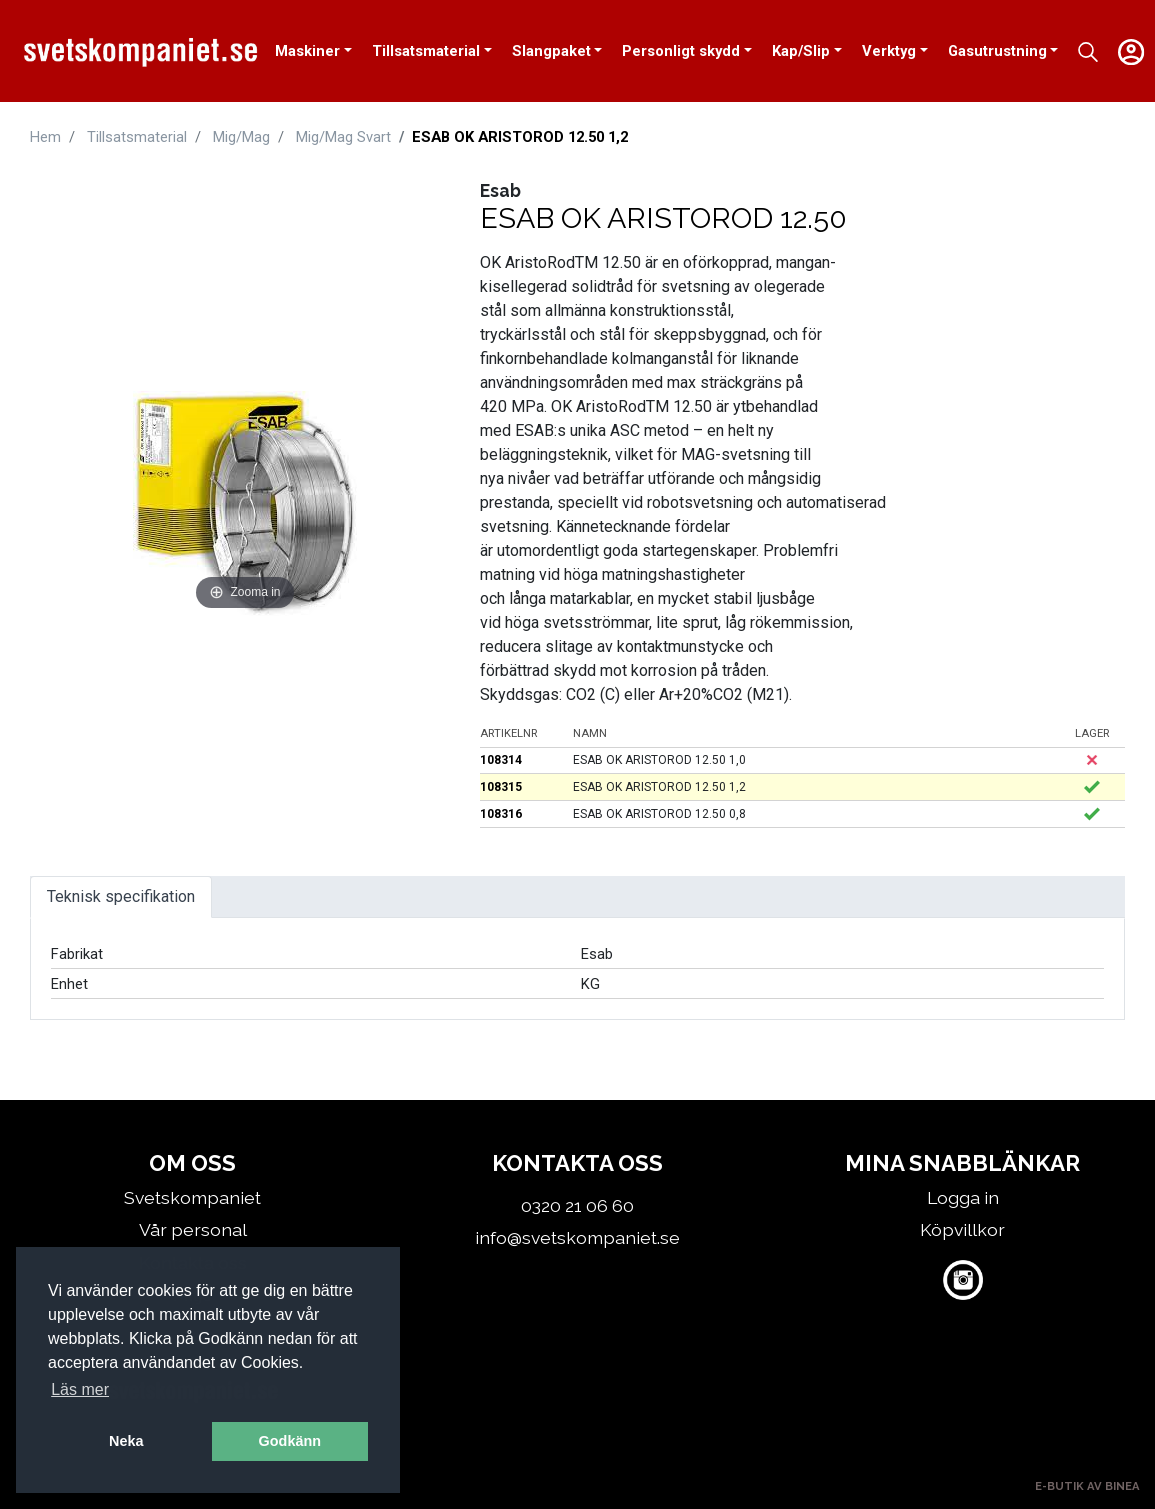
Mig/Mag (241, 137)
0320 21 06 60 (577, 1205)
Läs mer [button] (80, 1389)
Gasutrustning (997, 51)
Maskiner (307, 51)
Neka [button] (126, 1441)
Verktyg (889, 51)
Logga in (963, 1197)
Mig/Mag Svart (343, 137)
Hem (45, 137)
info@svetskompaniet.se (577, 1237)
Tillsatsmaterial (426, 51)
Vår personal (193, 1229)
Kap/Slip (801, 51)
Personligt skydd (681, 51)
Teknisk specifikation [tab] (121, 896)
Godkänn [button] (290, 1441)
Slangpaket (551, 51)
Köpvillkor (962, 1229)
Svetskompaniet (192, 1197)
